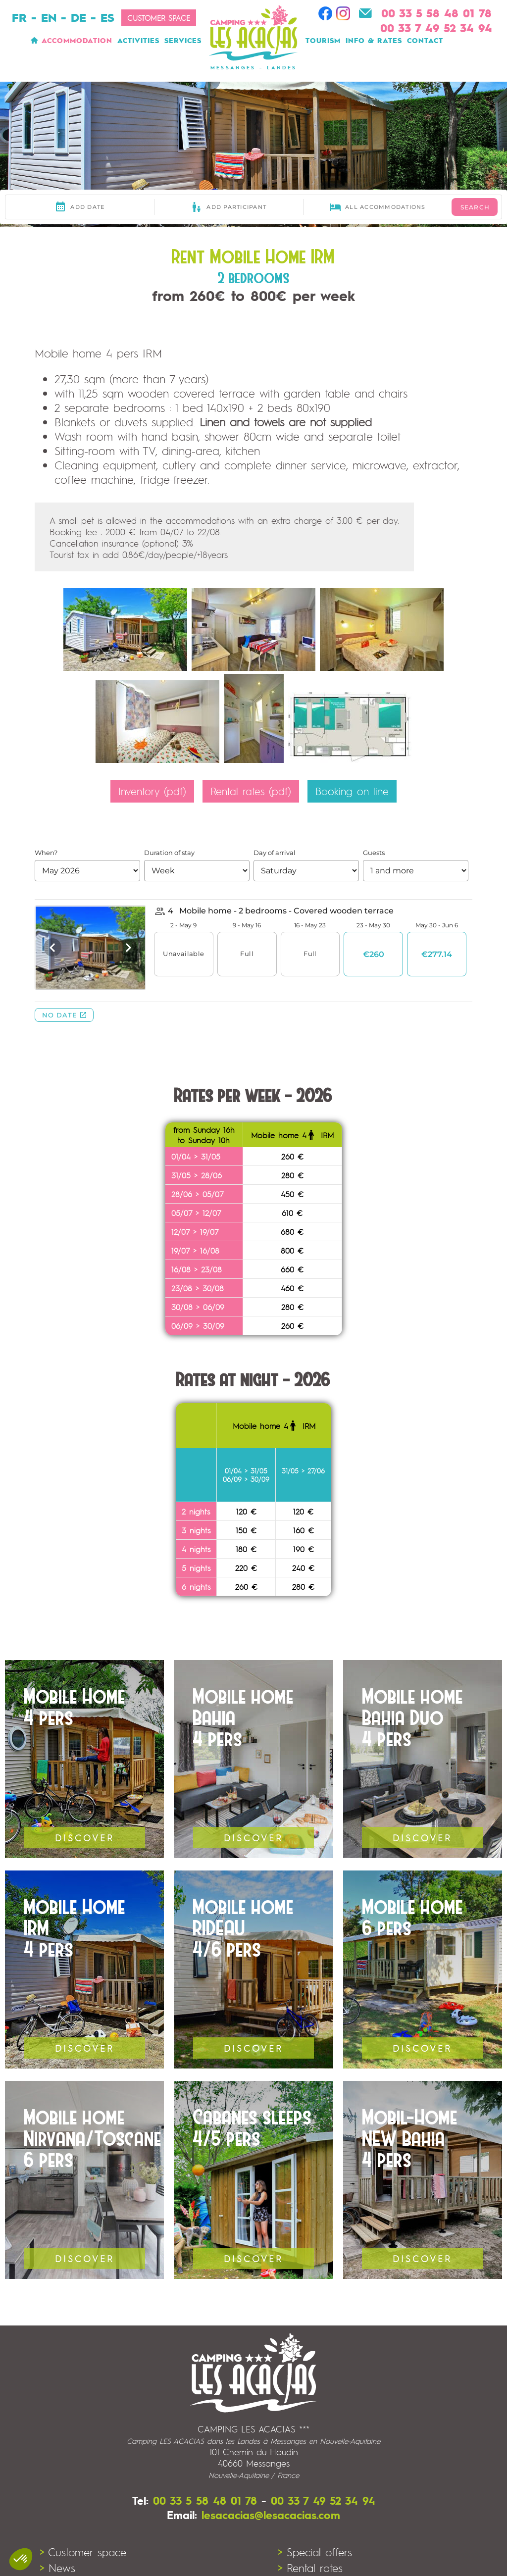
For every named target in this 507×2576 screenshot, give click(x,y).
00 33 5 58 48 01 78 (205, 2500)
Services (183, 40)
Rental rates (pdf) (250, 791)
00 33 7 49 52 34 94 (323, 2500)
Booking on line (352, 791)
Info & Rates (374, 40)
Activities (138, 40)
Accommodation (77, 40)
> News (57, 2568)
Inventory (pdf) (152, 791)
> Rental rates (310, 2568)
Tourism (323, 40)
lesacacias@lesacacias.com (271, 2515)
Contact (425, 40)
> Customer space (83, 2552)
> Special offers (315, 2552)
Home (32, 40)
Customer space (158, 17)
